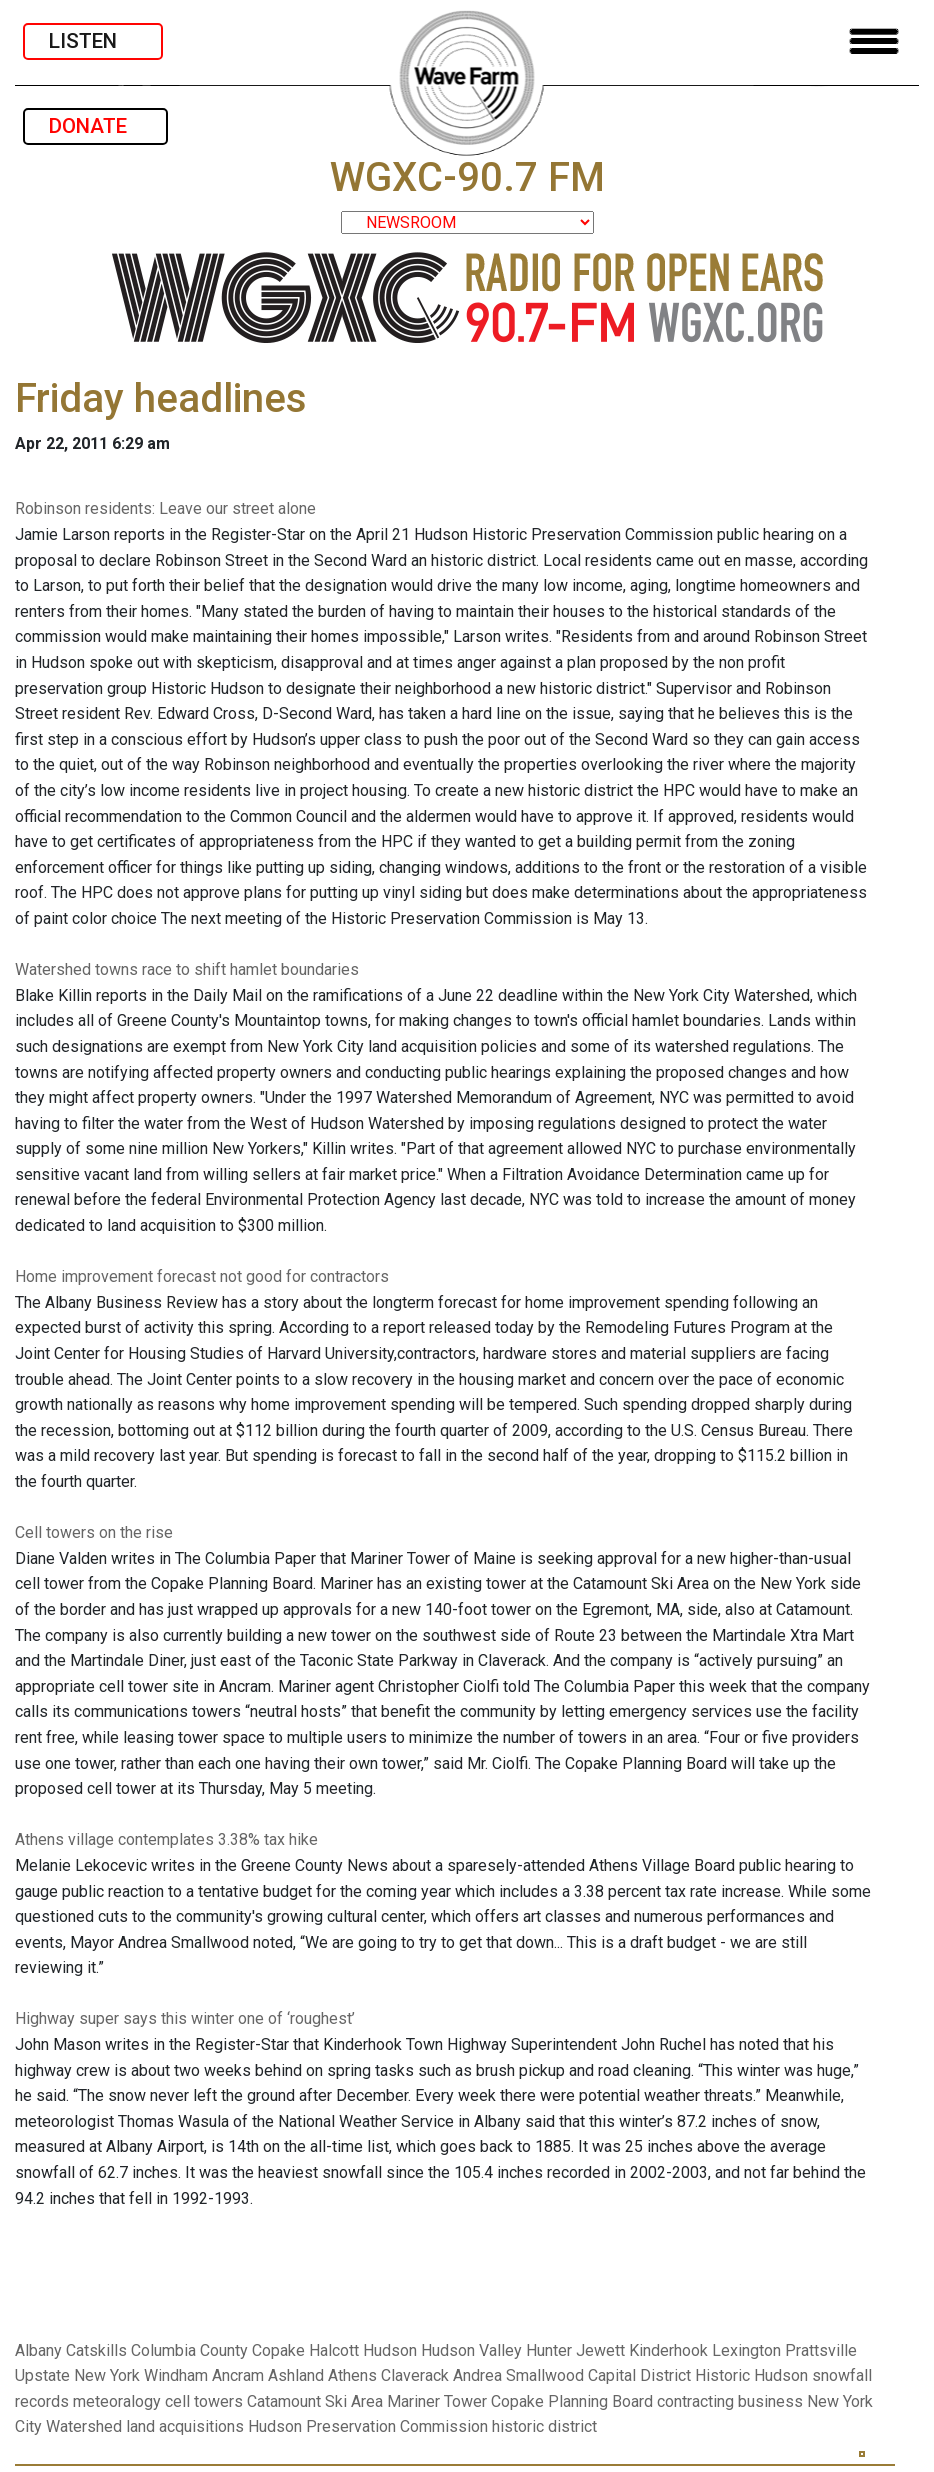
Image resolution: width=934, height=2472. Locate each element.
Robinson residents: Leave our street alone (165, 508)
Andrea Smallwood (518, 2375)
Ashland (296, 2375)
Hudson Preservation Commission (368, 2426)
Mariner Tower (437, 2401)
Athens (352, 2375)
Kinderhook (668, 2350)
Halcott (334, 2350)
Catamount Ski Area (315, 2401)
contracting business (730, 2401)
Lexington (746, 2350)
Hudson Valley (471, 2350)
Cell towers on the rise (94, 1532)
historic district (544, 2426)
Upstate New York (77, 2375)
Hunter (549, 2350)
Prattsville (821, 2350)
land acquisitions (185, 2426)
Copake (278, 2350)
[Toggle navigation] (874, 41)
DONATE (95, 126)
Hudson (390, 2350)
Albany (38, 2350)
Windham (176, 2375)
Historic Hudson (751, 2375)
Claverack (415, 2375)
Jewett (600, 2350)
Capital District (639, 2375)
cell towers (204, 2401)
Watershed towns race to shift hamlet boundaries (187, 969)
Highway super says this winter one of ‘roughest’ (185, 2018)
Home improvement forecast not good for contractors (202, 1276)
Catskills (96, 2350)
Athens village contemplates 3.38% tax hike (166, 1839)
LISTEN (93, 41)
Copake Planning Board (572, 2401)
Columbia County (189, 2350)
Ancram (238, 2375)
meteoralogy (117, 2401)
